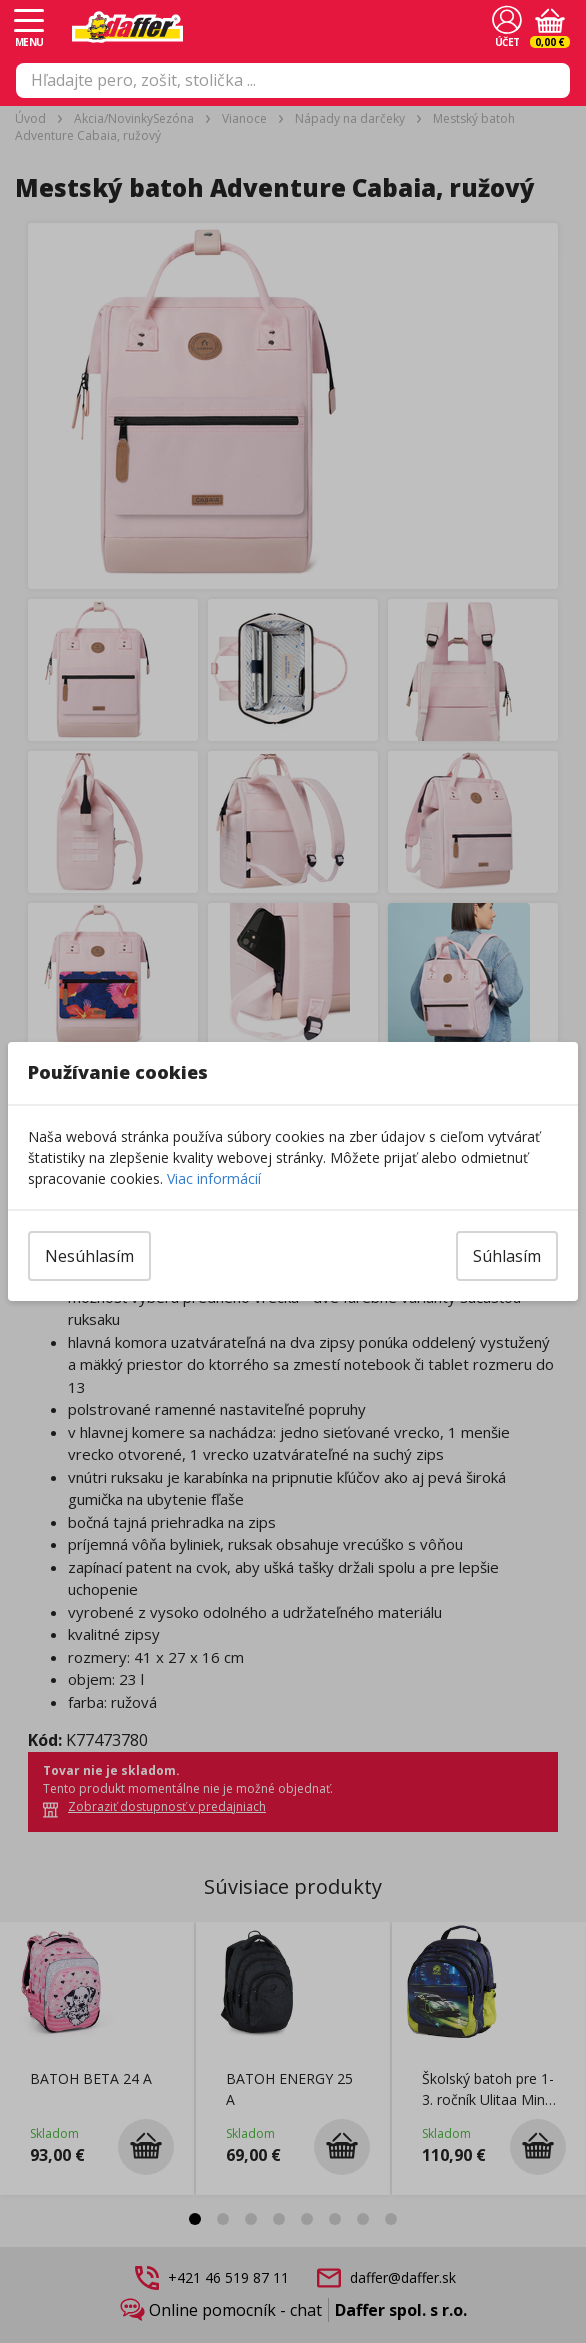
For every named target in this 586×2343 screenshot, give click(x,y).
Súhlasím (507, 1256)
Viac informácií (214, 1178)
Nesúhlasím (89, 1256)
